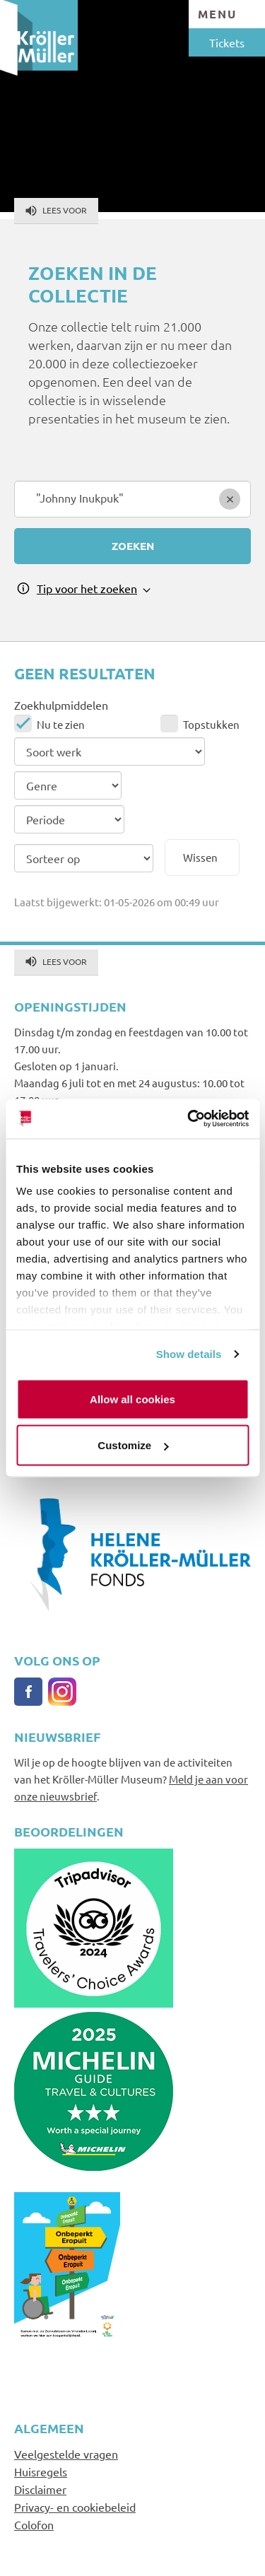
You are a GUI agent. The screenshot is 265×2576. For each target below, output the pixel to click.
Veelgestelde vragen (66, 2454)
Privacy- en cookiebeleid (75, 2507)
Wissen (200, 857)
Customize (133, 1445)
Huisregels (40, 2471)
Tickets (227, 42)
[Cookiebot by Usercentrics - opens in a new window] (189, 1119)
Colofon (34, 2524)
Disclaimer (40, 2489)
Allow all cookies (132, 1399)
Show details (189, 1354)
